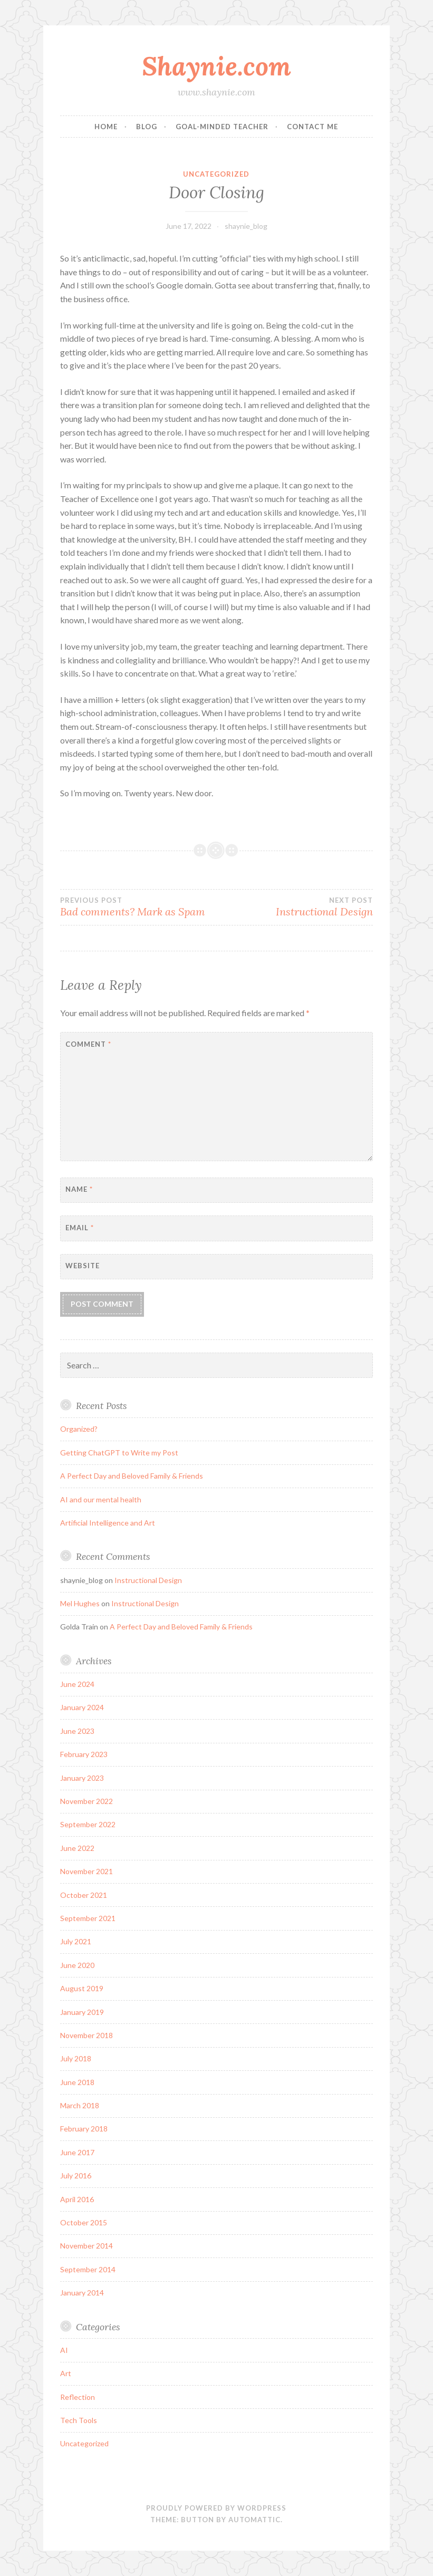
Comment (88, 1044)
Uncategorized (216, 174)
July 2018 (75, 2058)
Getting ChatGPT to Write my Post (119, 1452)
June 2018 (77, 2082)
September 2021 (88, 1918)
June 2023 (77, 1730)
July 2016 (75, 2175)
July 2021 (75, 1941)
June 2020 (77, 1965)
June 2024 (77, 1684)
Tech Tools (78, 2420)
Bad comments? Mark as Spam (138, 907)
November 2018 (86, 2035)
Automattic (254, 2519)
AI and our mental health (100, 1499)
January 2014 (82, 2292)
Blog (146, 126)
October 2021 (83, 1894)
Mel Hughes (80, 1603)
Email (79, 1227)
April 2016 (77, 2199)
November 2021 (86, 1871)
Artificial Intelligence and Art (107, 1522)
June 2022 (77, 1848)
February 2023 (84, 1754)
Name (79, 1189)
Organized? (79, 1428)
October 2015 (83, 2222)
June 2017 (77, 2152)
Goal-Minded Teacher (222, 126)
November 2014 (86, 2245)
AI (64, 2350)
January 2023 (82, 1777)
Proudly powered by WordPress (216, 2508)
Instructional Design (295, 907)
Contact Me (312, 126)
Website (82, 1265)
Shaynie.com (216, 66)
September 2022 (88, 1824)
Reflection (77, 2396)
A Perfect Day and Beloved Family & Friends (131, 1475)
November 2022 (86, 1801)
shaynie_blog (246, 225)
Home (106, 126)
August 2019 (81, 1988)
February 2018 (84, 2128)
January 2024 (82, 1707)
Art (65, 2373)
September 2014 (88, 2269)
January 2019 (82, 2012)
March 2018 (79, 2105)
